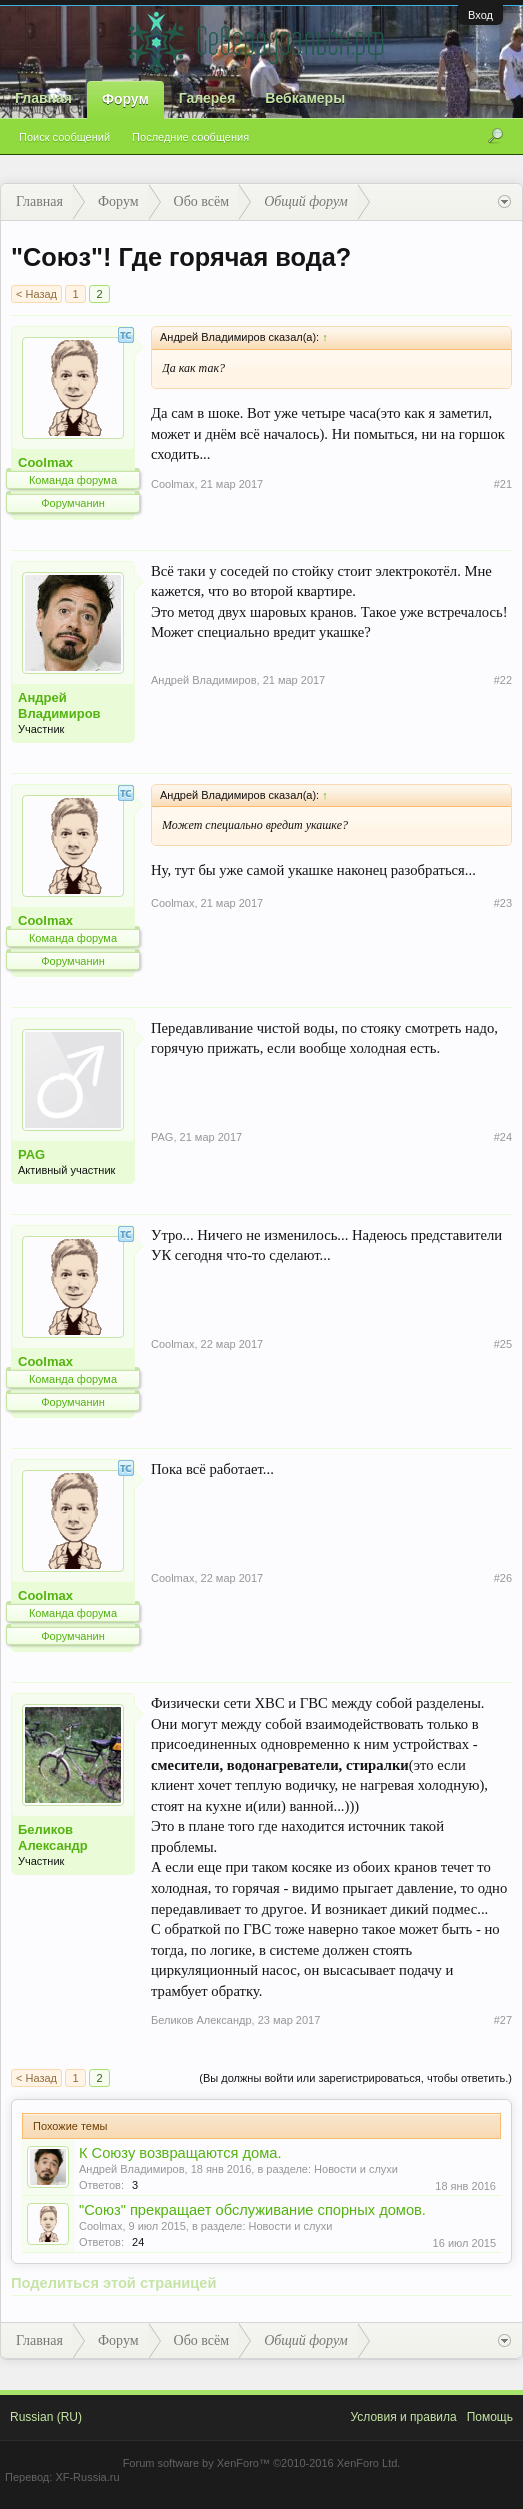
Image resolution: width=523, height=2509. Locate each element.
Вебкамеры (305, 98)
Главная (43, 98)
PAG (31, 1154)
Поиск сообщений (64, 137)
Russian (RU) (46, 2417)
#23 (503, 903)
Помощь (490, 2417)
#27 (503, 2020)
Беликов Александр (53, 1837)
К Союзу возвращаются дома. (180, 2153)
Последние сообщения (190, 137)
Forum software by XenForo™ (262, 2463)
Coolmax (45, 462)
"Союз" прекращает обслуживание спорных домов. (252, 2210)
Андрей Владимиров (59, 705)
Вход (480, 15)
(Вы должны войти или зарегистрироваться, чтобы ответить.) (355, 2078)
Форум (125, 99)
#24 (503, 1137)
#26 (503, 1578)
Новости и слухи (356, 2169)
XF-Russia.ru (87, 2477)
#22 (503, 680)
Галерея (207, 98)
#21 (503, 484)
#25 (503, 1344)
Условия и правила (403, 2417)
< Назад (36, 294)
